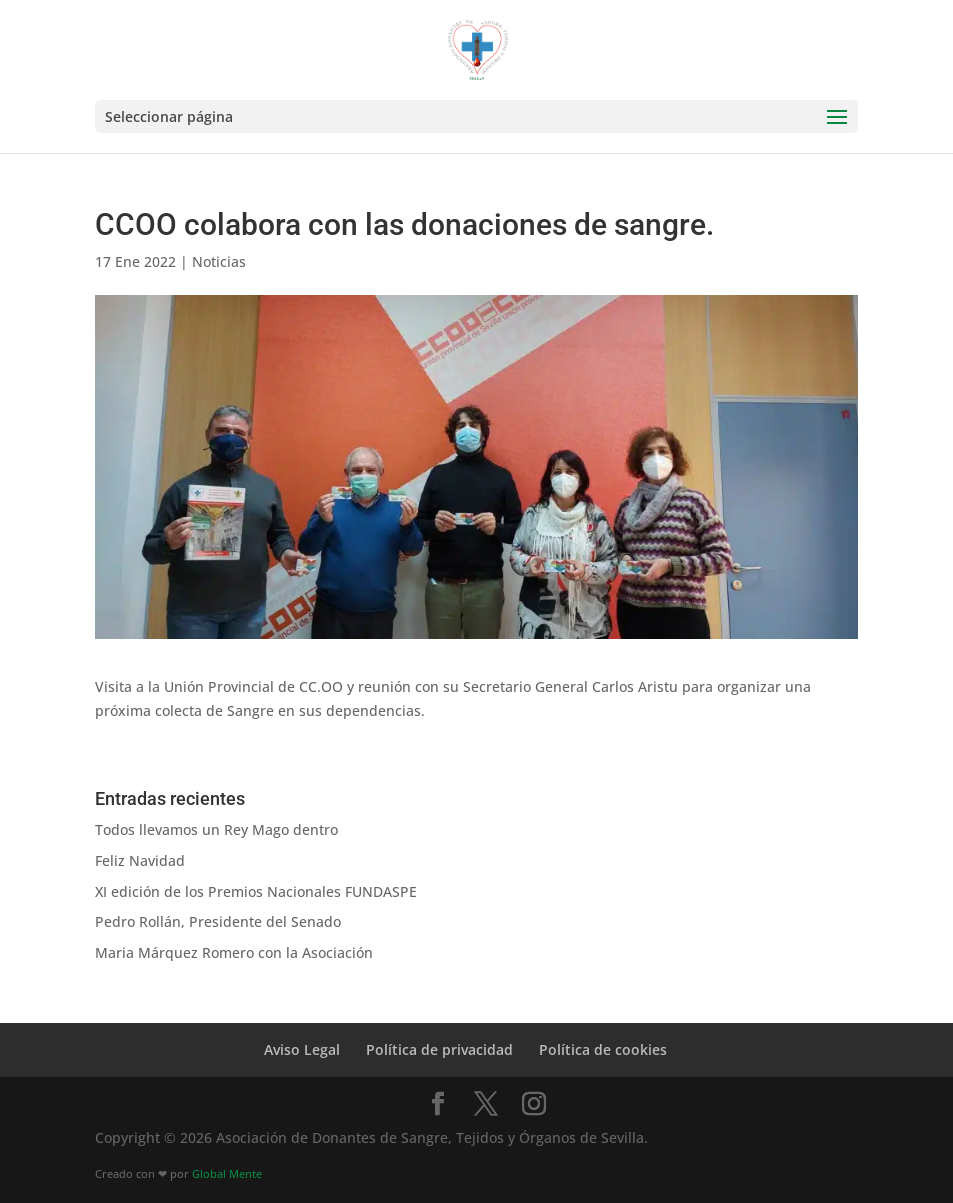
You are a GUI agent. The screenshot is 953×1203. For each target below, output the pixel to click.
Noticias (219, 261)
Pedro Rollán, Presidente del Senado (218, 921)
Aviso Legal (302, 1049)
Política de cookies (603, 1049)
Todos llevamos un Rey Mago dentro (216, 829)
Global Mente (227, 1174)
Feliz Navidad (140, 860)
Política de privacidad (439, 1049)
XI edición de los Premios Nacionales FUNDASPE (256, 891)
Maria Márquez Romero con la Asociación (234, 952)
